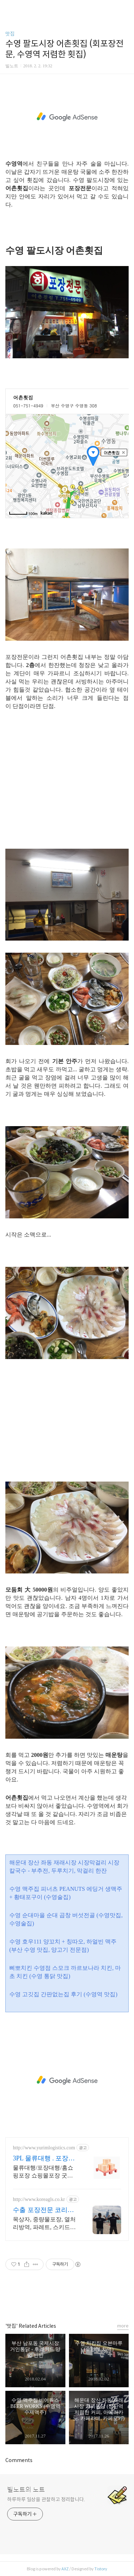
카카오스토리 (67, 2299)
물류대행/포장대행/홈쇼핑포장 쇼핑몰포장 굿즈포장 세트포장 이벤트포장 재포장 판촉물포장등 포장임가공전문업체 (43, 2172)
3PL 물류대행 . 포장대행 (44, 2159)
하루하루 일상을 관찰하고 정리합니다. (46, 2499)
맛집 (10, 34)
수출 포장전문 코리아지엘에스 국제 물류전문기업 (43, 2210)
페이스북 (51, 2299)
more (123, 2326)
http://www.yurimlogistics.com (44, 2147)
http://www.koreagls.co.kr (39, 2199)
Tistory (100, 2568)
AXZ (65, 2568)
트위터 (83, 2299)
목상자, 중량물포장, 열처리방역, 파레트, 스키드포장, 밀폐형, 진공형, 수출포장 (44, 2223)
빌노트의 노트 (26, 2490)
